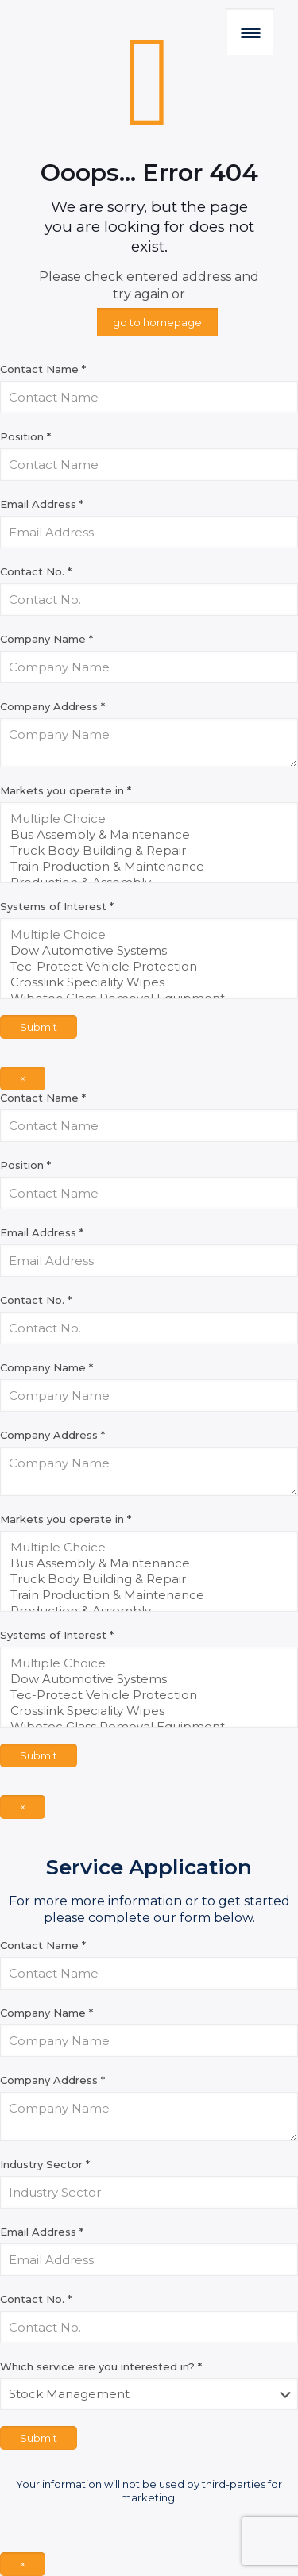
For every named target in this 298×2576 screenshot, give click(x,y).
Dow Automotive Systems (143, 951)
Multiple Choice (143, 819)
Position (25, 436)
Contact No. (36, 571)
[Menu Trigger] (250, 32)
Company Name (46, 638)
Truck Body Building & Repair (143, 851)
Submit (38, 1027)
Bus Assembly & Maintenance (143, 835)
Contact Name (43, 369)
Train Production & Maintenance (143, 867)
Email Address (41, 504)
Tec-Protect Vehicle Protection (143, 967)
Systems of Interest (57, 906)
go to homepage (157, 322)
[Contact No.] (149, 599)
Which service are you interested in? (101, 2366)
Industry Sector (45, 2164)
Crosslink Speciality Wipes (143, 982)
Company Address (52, 706)
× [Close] (22, 1078)
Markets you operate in (65, 790)
